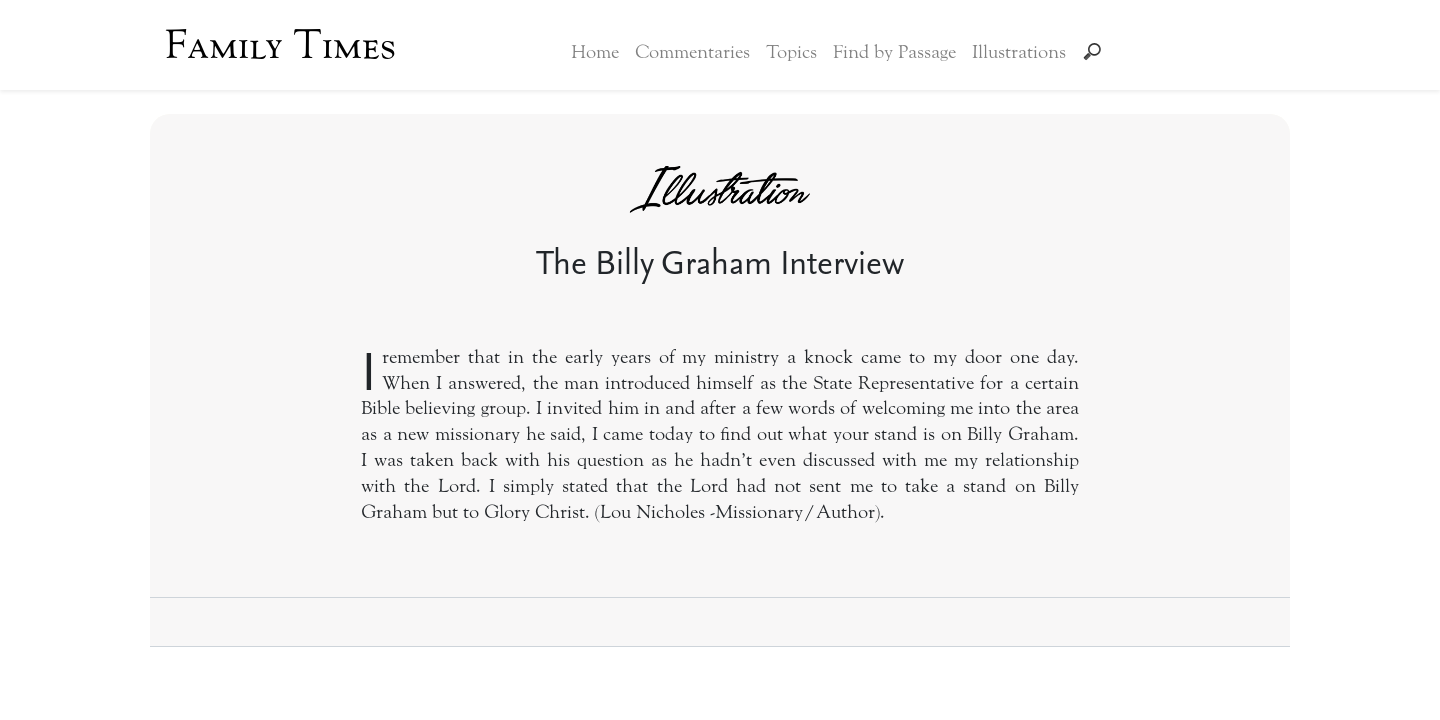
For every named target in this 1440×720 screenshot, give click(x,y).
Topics (791, 52)
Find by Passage (894, 52)
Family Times (280, 45)
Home (595, 52)
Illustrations (1019, 52)
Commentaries (692, 52)
